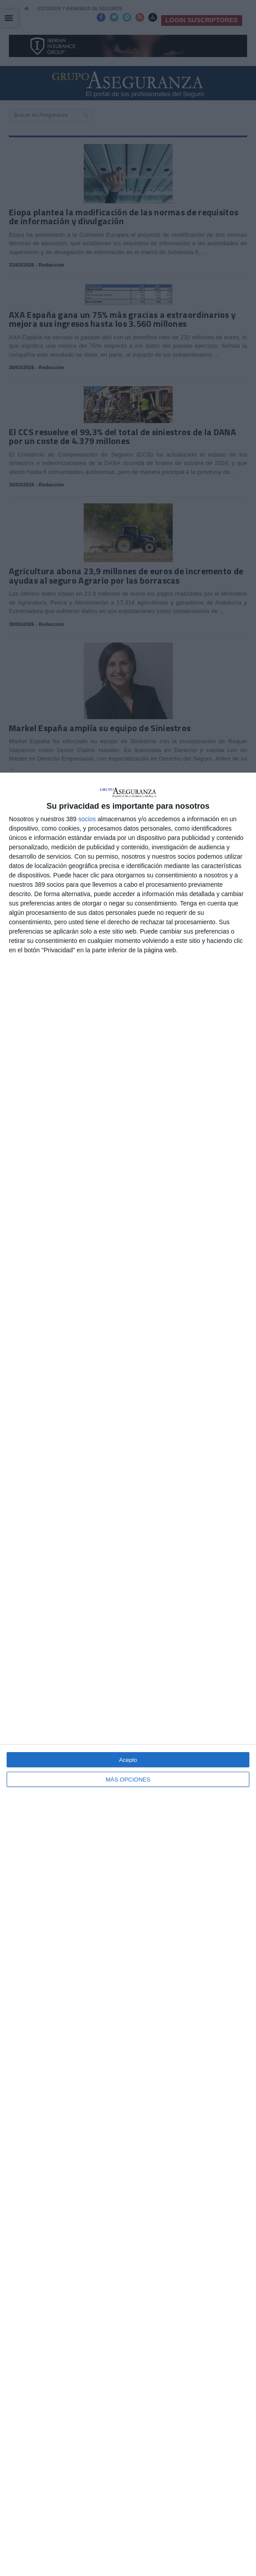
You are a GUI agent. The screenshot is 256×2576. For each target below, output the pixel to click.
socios (87, 819)
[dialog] (128, 1674)
